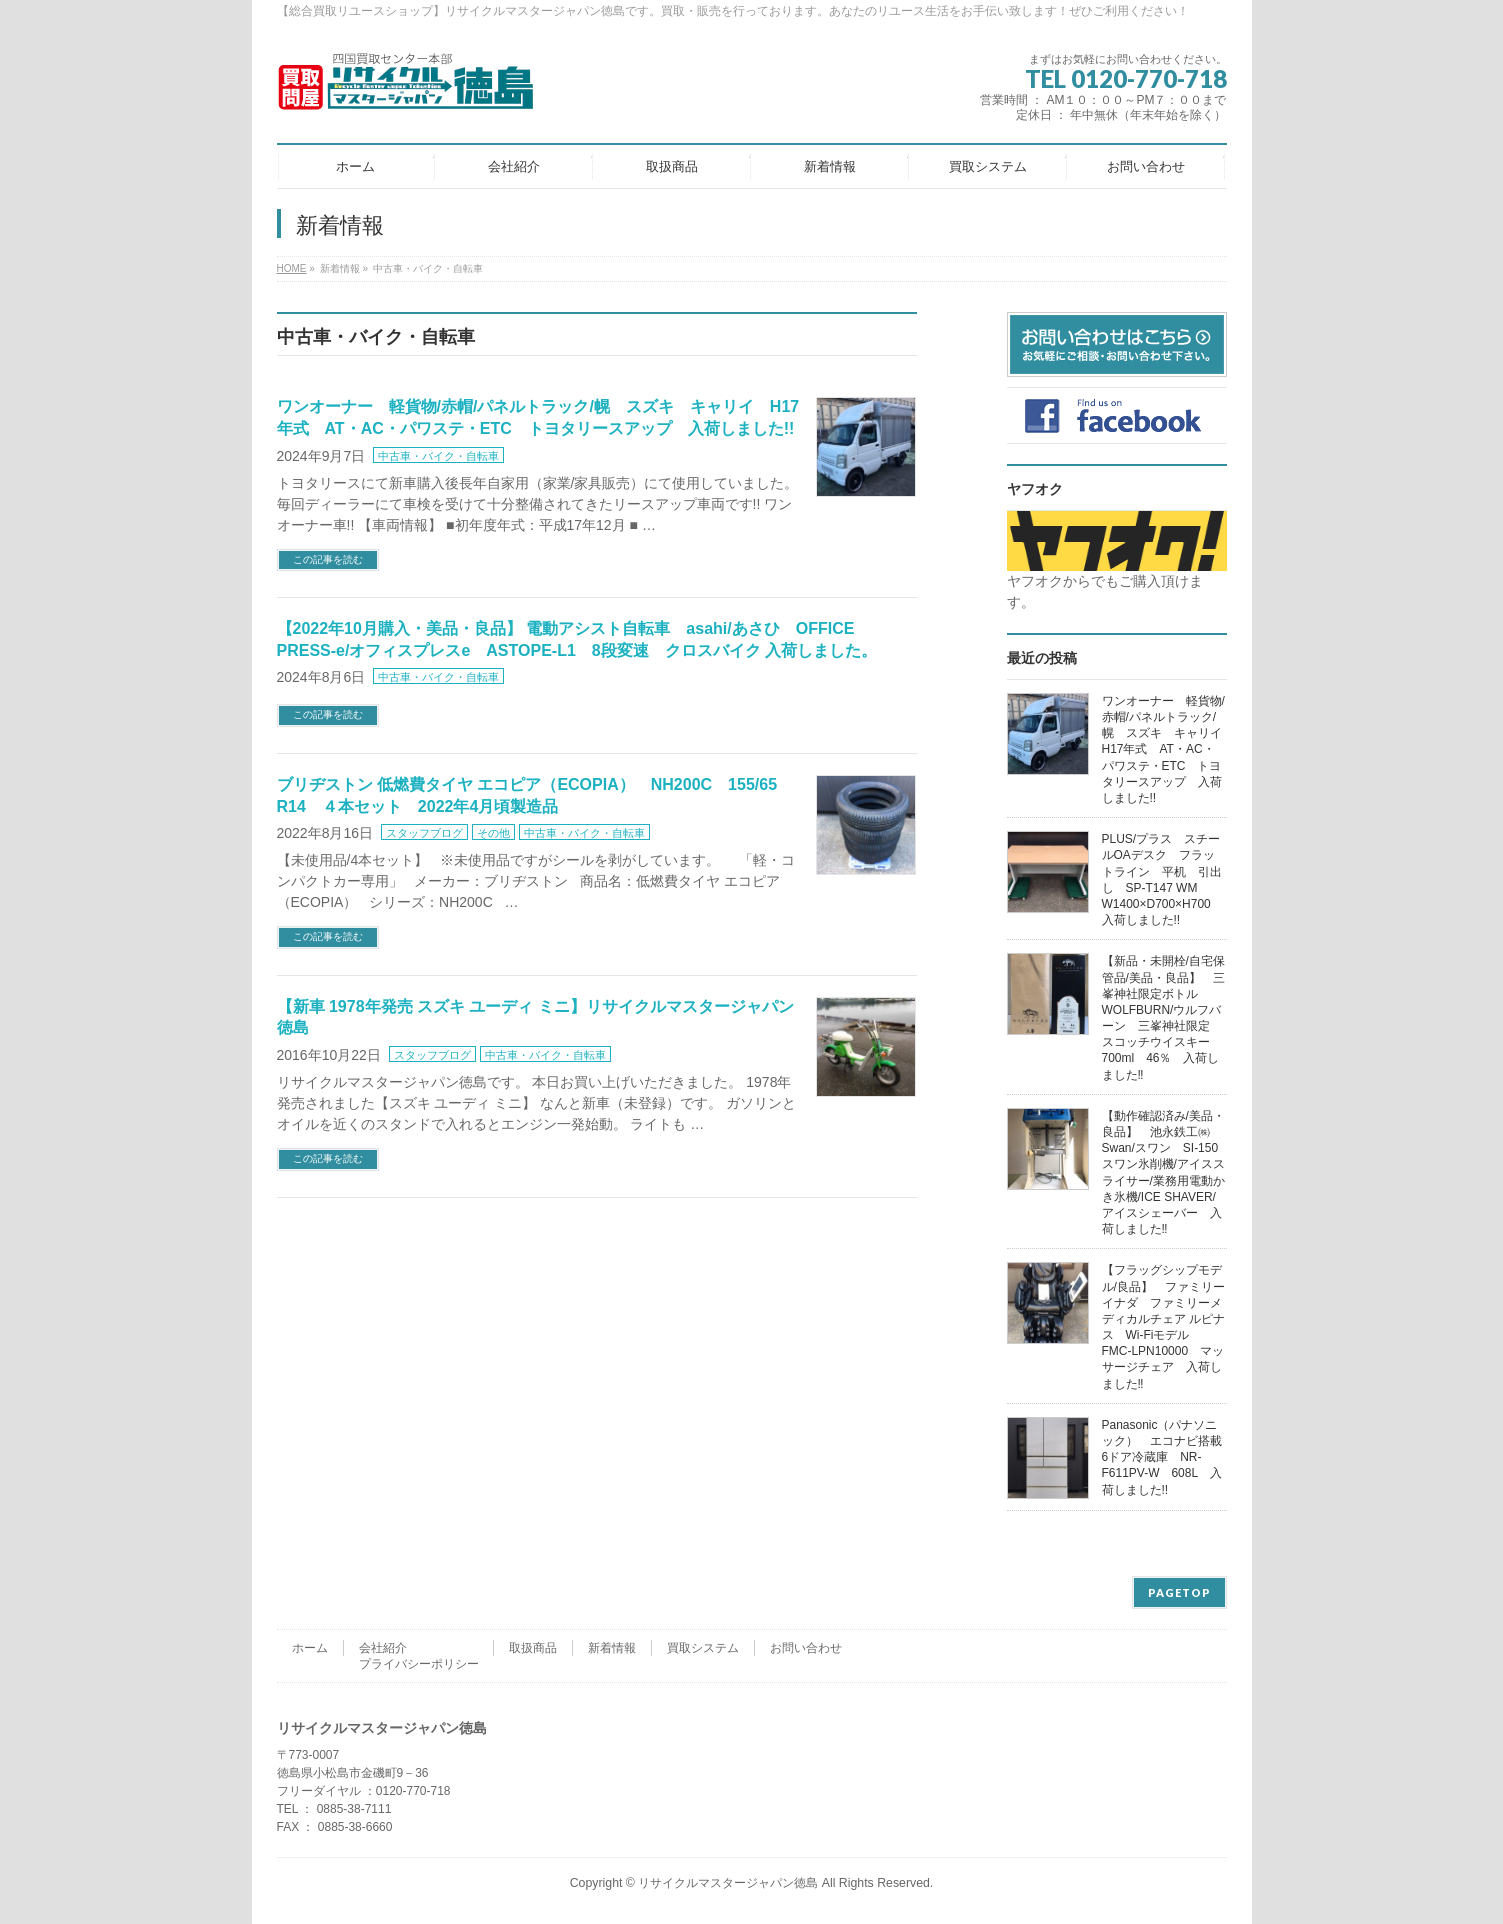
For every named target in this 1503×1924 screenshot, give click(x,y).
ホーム (310, 1648)
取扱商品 (533, 1648)
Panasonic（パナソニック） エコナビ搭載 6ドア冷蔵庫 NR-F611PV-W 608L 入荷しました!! (1168, 1457)
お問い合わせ (806, 1648)
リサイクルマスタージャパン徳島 (728, 1883)
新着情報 (612, 1648)
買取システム (703, 1648)
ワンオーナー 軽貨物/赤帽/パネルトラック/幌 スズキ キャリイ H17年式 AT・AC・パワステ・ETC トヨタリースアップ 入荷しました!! (1168, 749)
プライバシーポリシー (419, 1664)
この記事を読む (328, 559)
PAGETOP (1179, 1592)
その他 (493, 833)
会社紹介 (383, 1648)
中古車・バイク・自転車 (438, 456)
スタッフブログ (424, 833)
